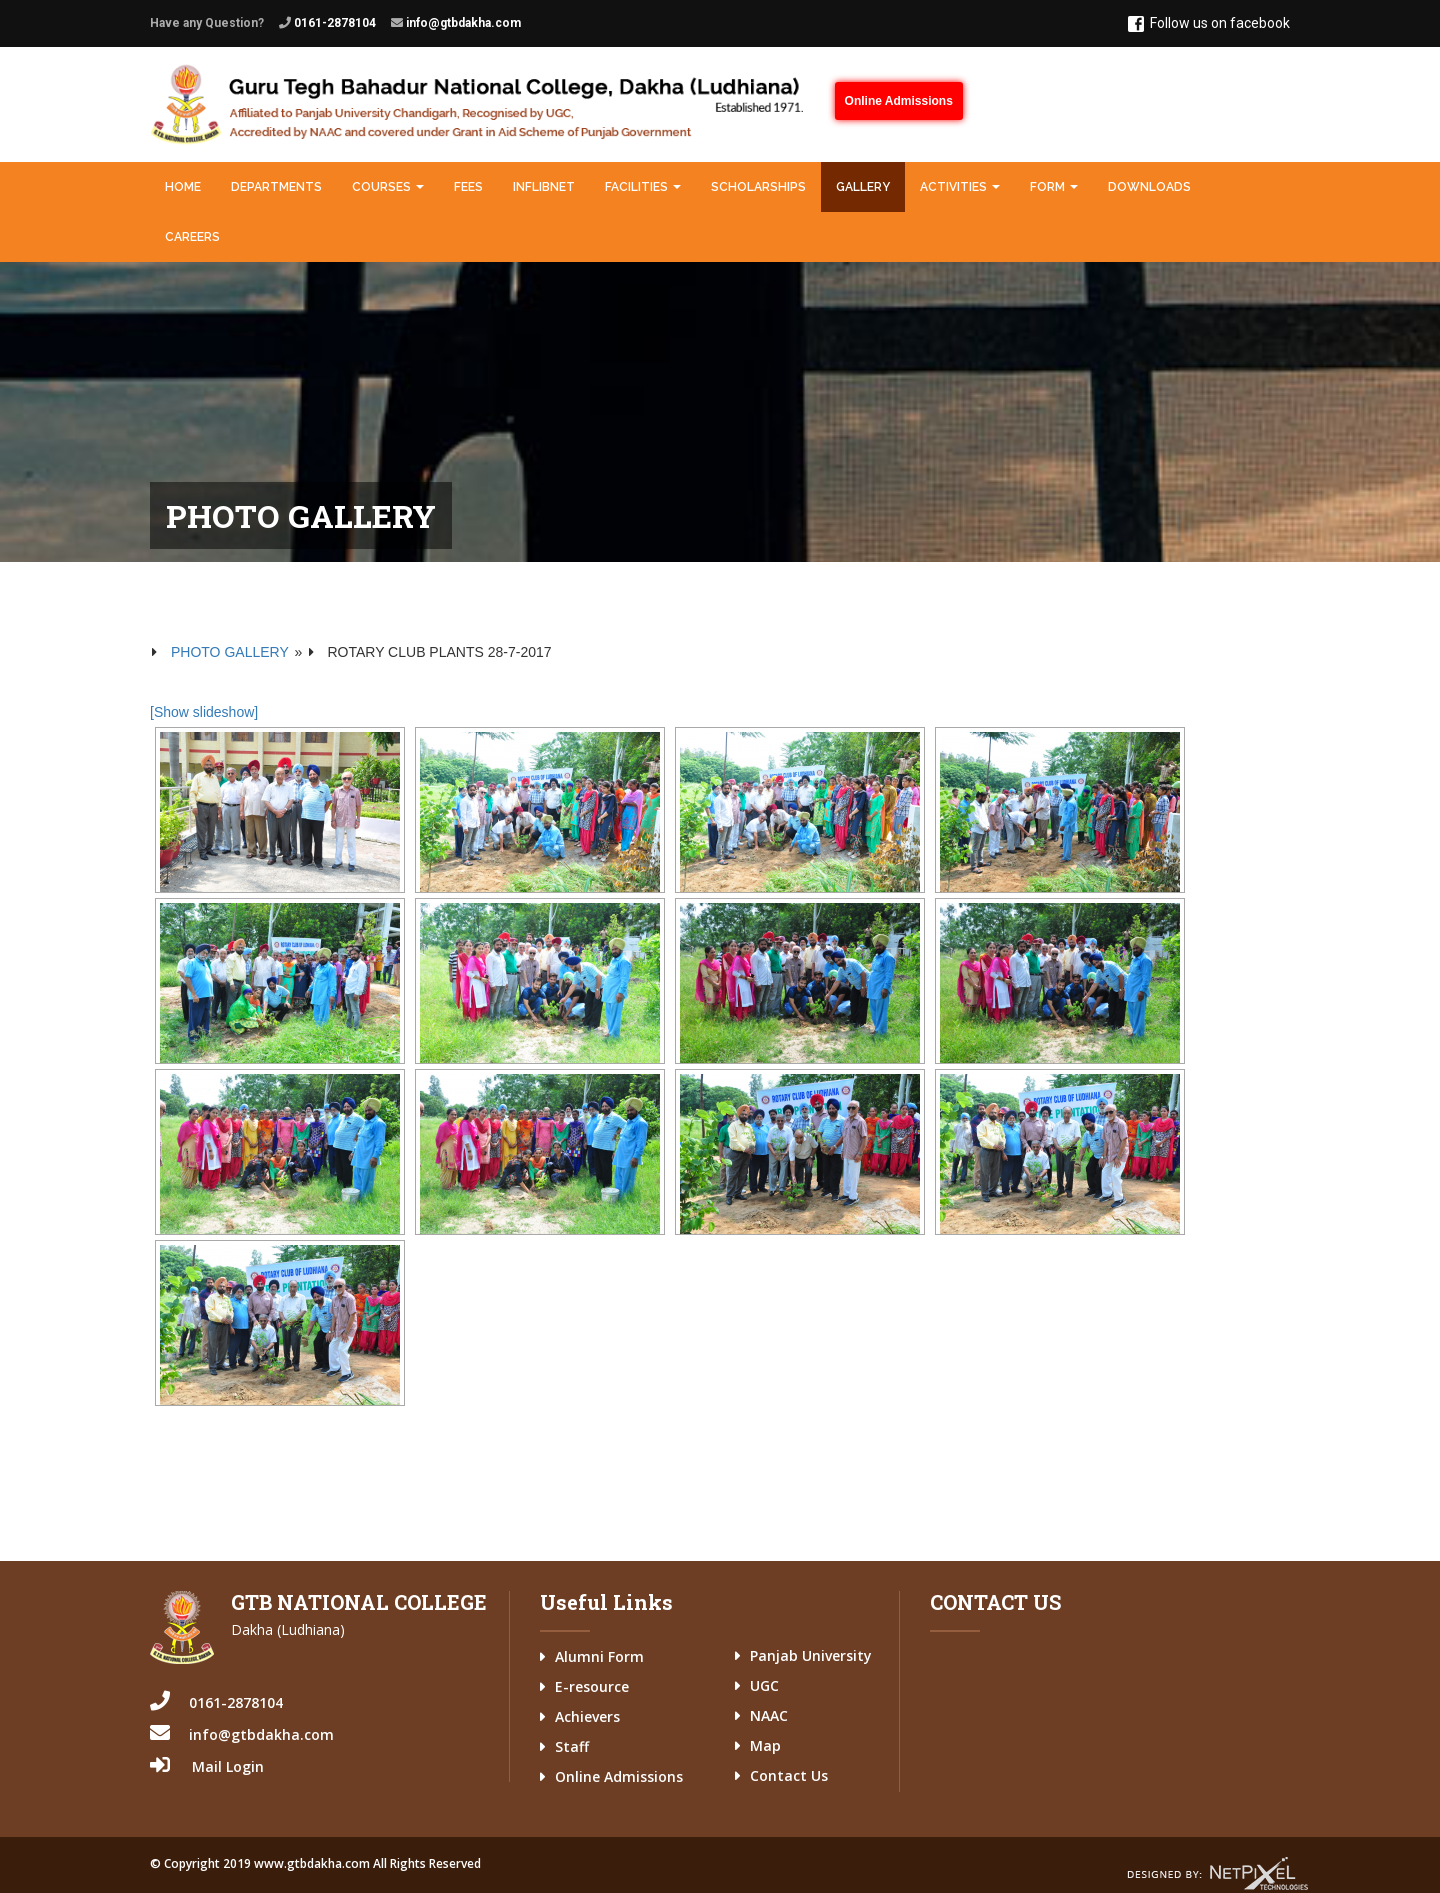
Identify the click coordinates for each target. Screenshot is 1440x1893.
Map (765, 1745)
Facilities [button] (643, 187)
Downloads (1149, 187)
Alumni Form (599, 1656)
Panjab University (811, 1655)
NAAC (769, 1715)
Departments (276, 187)
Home (183, 187)
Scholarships (758, 187)
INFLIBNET (544, 187)
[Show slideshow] (204, 712)
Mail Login (228, 1766)
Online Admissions (899, 101)
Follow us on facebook (1209, 23)
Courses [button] (388, 187)
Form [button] (1054, 187)
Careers (192, 237)
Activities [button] (960, 187)
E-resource (592, 1686)
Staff (572, 1746)
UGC (764, 1685)
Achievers (587, 1716)
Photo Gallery (230, 652)
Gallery (863, 187)
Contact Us (789, 1775)
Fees (468, 187)
